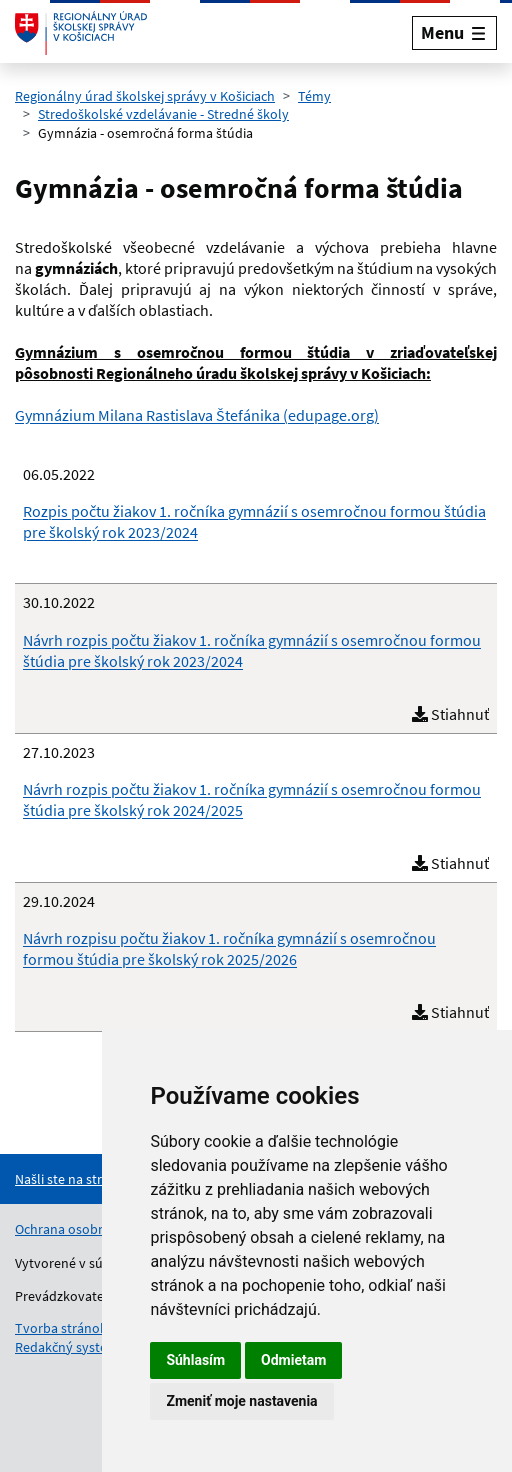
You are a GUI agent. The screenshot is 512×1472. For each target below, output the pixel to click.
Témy (314, 96)
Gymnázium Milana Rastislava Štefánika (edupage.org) (197, 415)
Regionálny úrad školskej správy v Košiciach (145, 96)
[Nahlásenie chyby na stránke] (96, 1179)
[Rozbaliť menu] (454, 32)
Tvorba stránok (61, 1328)
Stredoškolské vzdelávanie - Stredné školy (163, 114)
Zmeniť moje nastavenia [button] (241, 1401)
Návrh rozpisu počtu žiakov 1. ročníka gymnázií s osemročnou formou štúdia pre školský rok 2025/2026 (229, 948)
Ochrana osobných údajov (93, 1229)
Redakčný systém (67, 1347)
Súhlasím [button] (195, 1360)
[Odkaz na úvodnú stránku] (81, 33)
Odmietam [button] (293, 1360)
